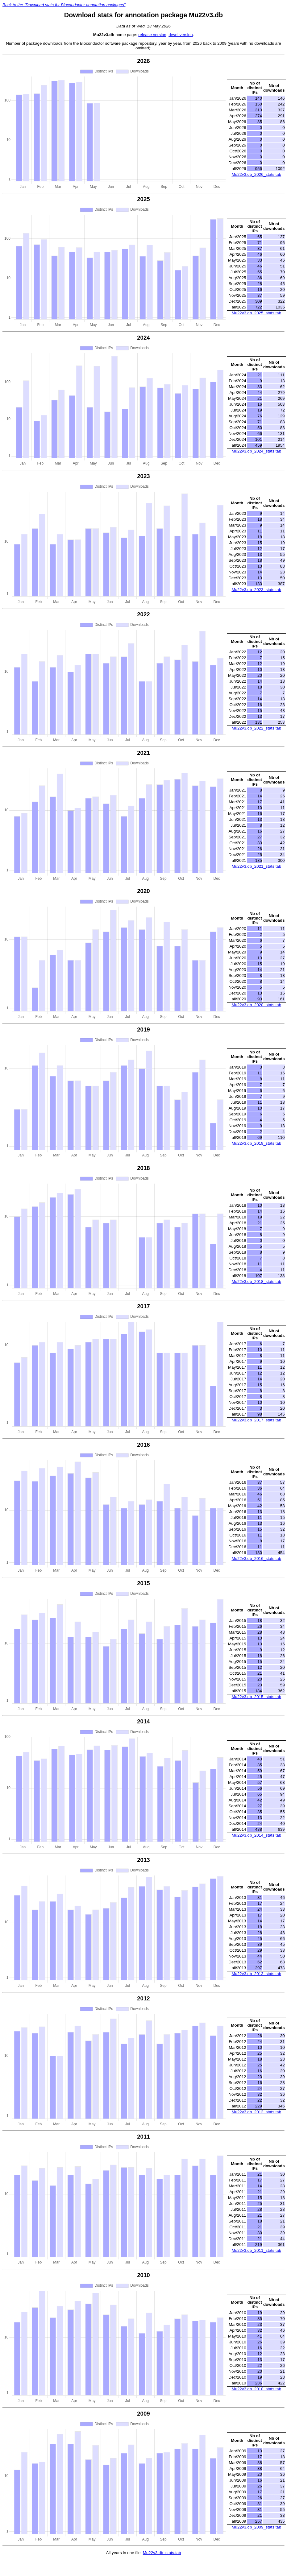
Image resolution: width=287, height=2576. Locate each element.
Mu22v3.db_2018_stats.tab (256, 1281)
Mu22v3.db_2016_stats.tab (256, 1558)
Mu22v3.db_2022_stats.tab (256, 728)
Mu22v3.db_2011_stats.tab (256, 2250)
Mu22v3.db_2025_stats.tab (256, 313)
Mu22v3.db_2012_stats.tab (256, 2112)
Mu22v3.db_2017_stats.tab (256, 1420)
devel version (180, 34)
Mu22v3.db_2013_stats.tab (256, 1973)
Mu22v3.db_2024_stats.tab (256, 451)
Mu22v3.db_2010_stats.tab (256, 2389)
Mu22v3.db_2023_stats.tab (256, 589)
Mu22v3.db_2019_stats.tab (256, 1143)
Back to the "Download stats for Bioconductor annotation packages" (63, 4)
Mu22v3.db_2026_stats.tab (256, 174)
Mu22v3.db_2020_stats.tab (256, 1005)
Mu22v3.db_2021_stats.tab (256, 866)
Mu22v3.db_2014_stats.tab (256, 1835)
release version (152, 34)
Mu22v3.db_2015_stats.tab (256, 1696)
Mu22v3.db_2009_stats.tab (256, 2527)
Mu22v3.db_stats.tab (162, 2552)
